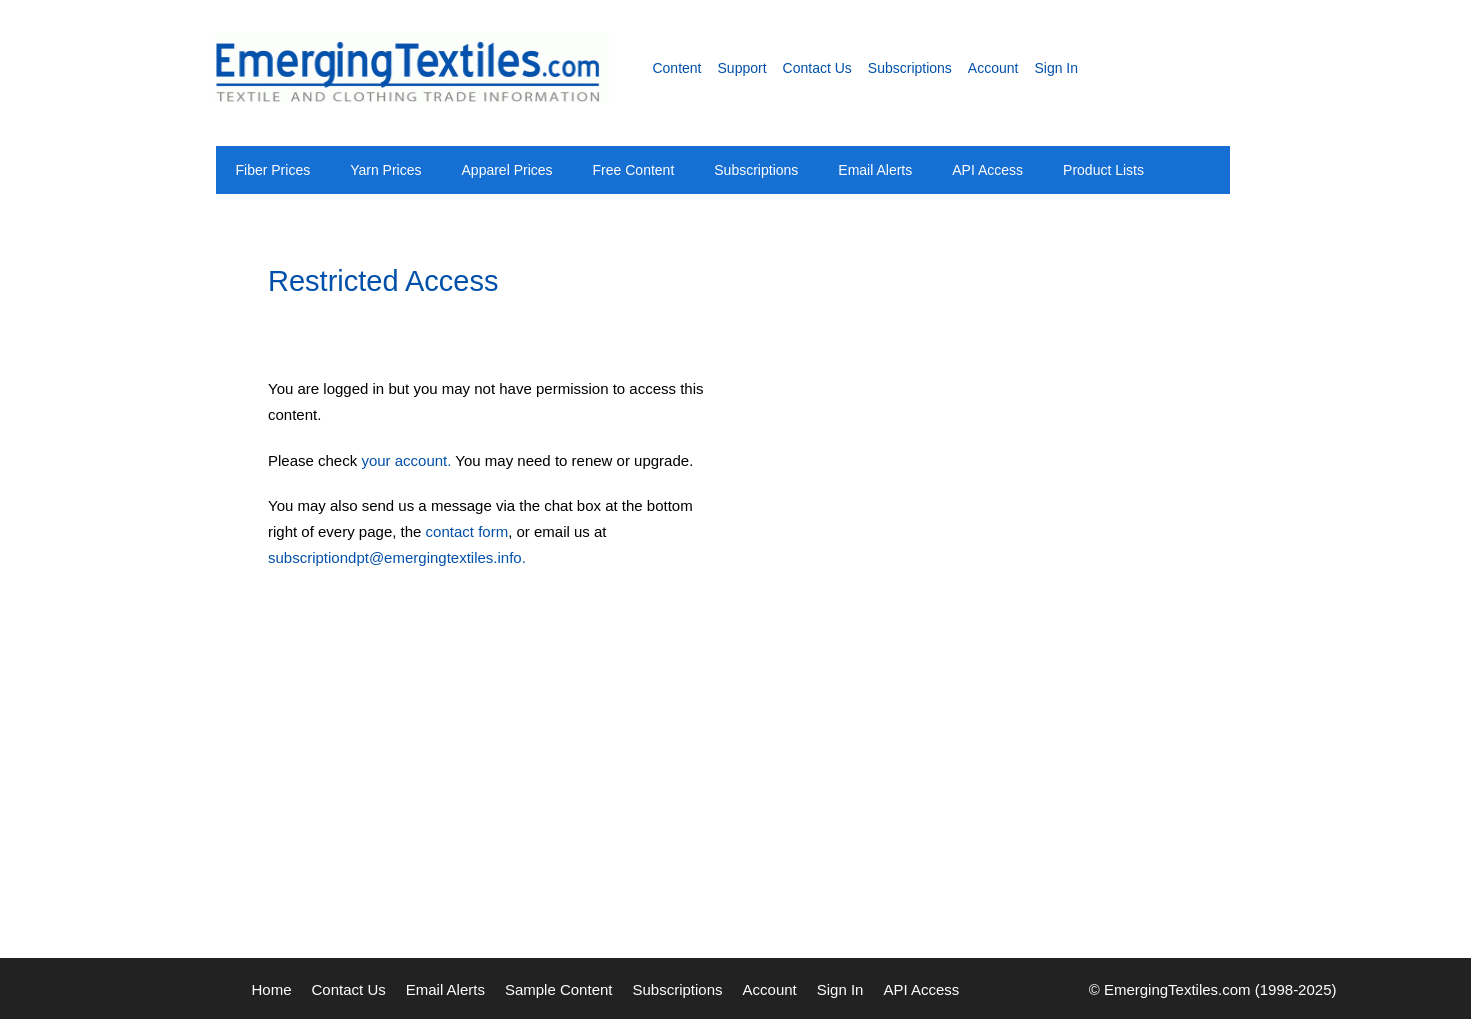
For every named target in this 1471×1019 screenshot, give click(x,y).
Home (272, 989)
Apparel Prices (507, 170)
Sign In (1056, 68)
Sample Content (559, 989)
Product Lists (1103, 170)
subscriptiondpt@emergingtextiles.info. (397, 557)
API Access (987, 170)
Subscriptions (910, 68)
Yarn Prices (385, 170)
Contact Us (817, 68)
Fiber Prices (273, 170)
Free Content (634, 170)
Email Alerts (875, 170)
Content (676, 68)
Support (742, 68)
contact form (467, 531)
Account (993, 68)
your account (404, 460)
